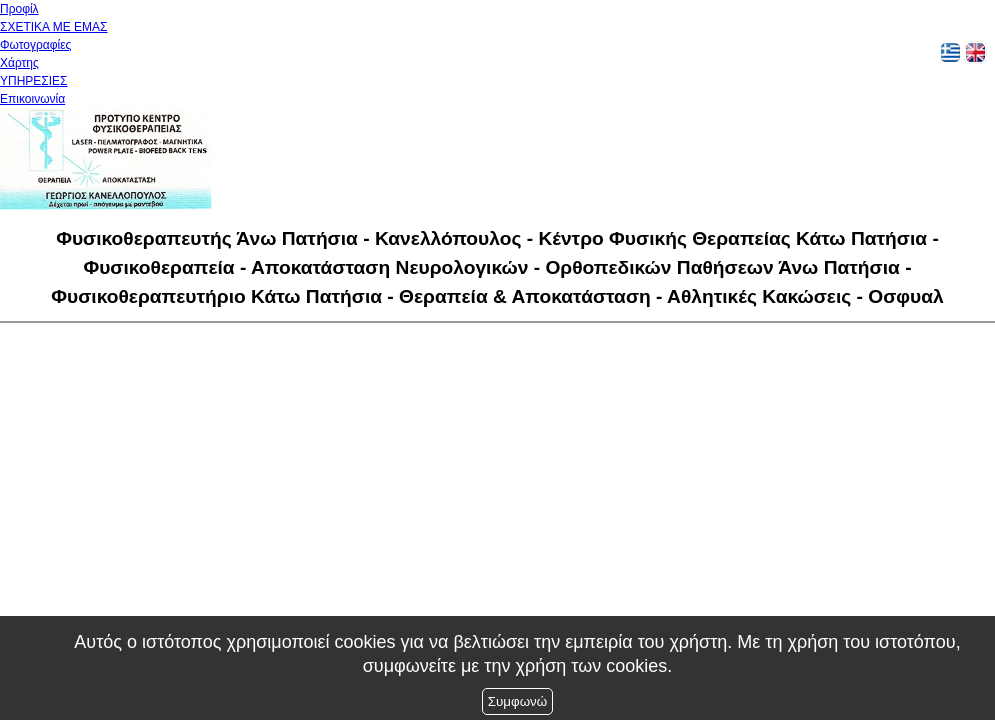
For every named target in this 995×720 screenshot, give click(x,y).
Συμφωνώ (517, 701)
